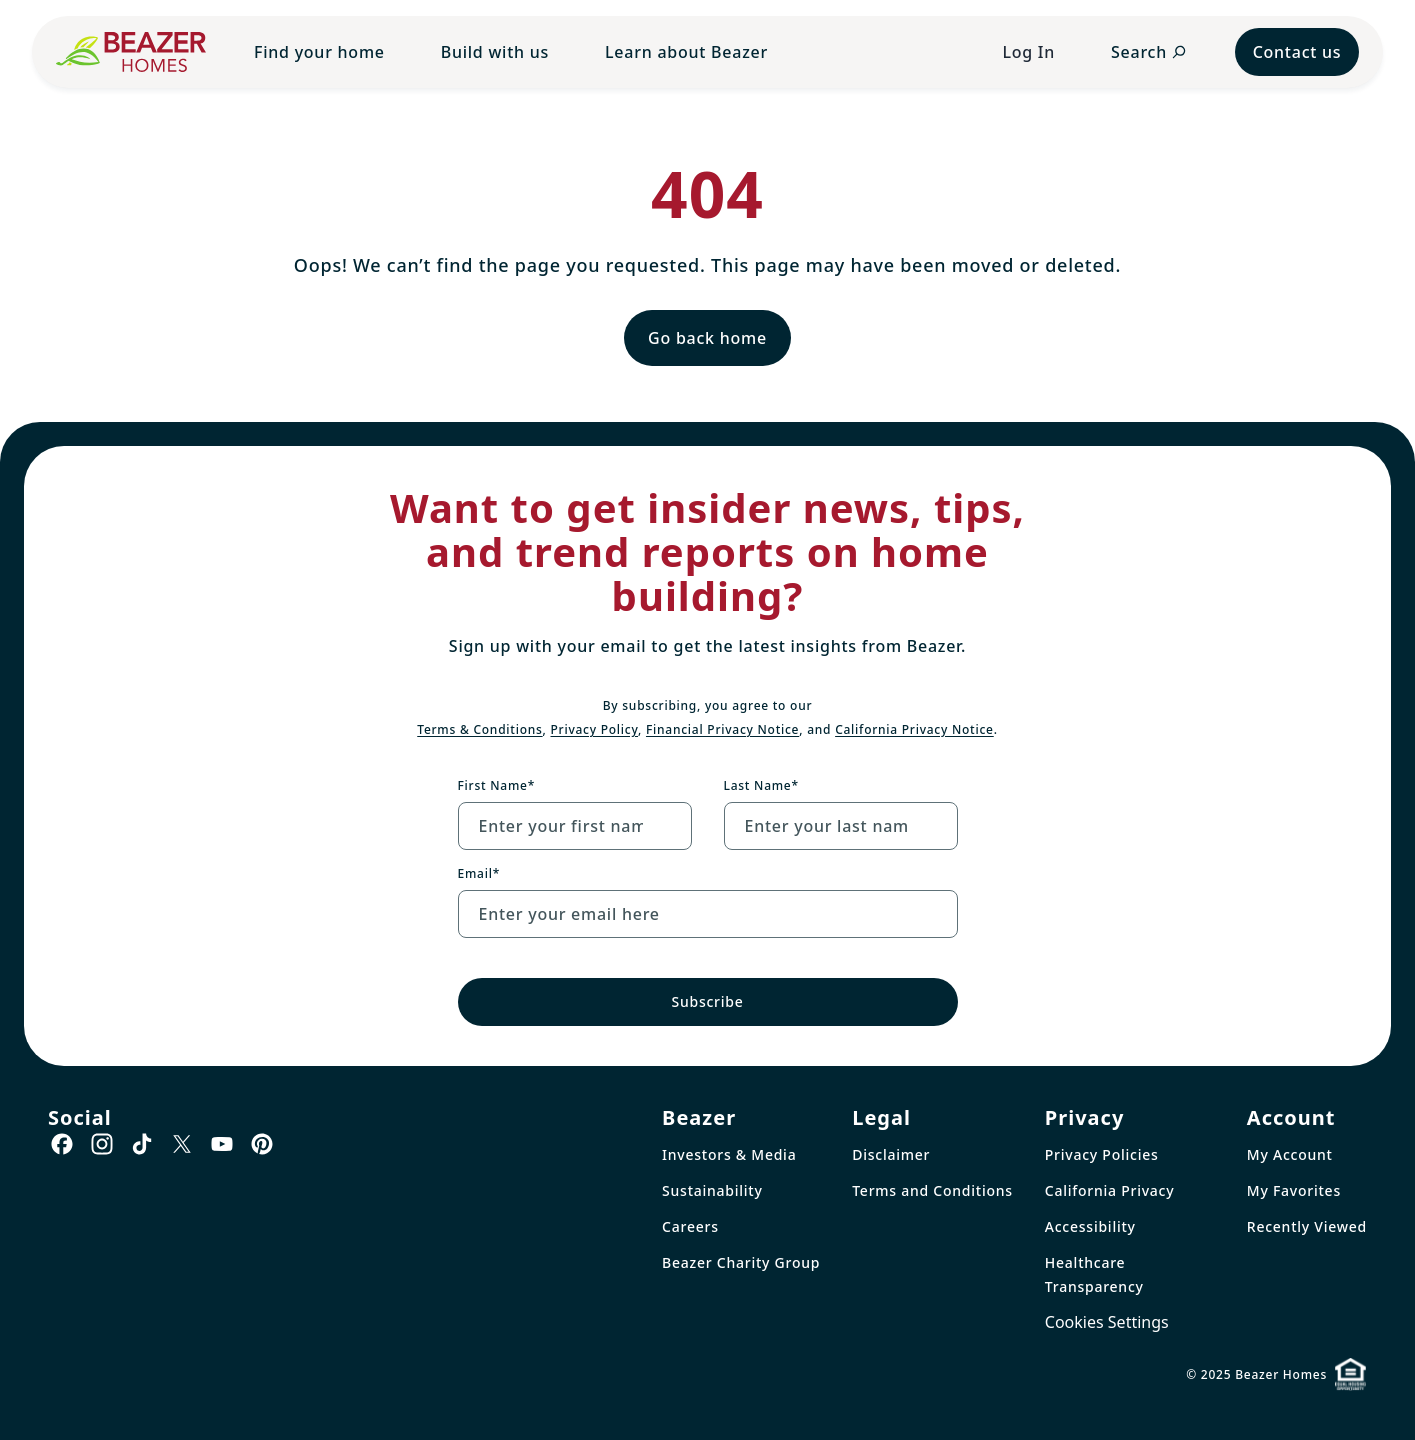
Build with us (495, 52)
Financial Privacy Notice (722, 729)
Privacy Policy (595, 729)
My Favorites (1294, 1190)
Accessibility (1090, 1226)
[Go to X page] (182, 1144)
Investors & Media (729, 1154)
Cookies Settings (1107, 1322)
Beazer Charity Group (741, 1262)
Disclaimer (891, 1154)
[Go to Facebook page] (62, 1144)
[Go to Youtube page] (222, 1144)
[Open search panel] (1149, 52)
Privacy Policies (1102, 1154)
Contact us (1297, 52)
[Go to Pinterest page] (262, 1144)
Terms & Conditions (479, 729)
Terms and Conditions (932, 1190)
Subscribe (707, 1001)
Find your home (319, 52)
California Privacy (1110, 1190)
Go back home (707, 338)
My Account (1290, 1154)
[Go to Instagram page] (102, 1144)
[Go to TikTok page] (142, 1144)
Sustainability (712, 1190)
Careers (690, 1226)
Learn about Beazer (686, 52)
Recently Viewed (1307, 1226)
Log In (1028, 52)
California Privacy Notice (914, 729)
